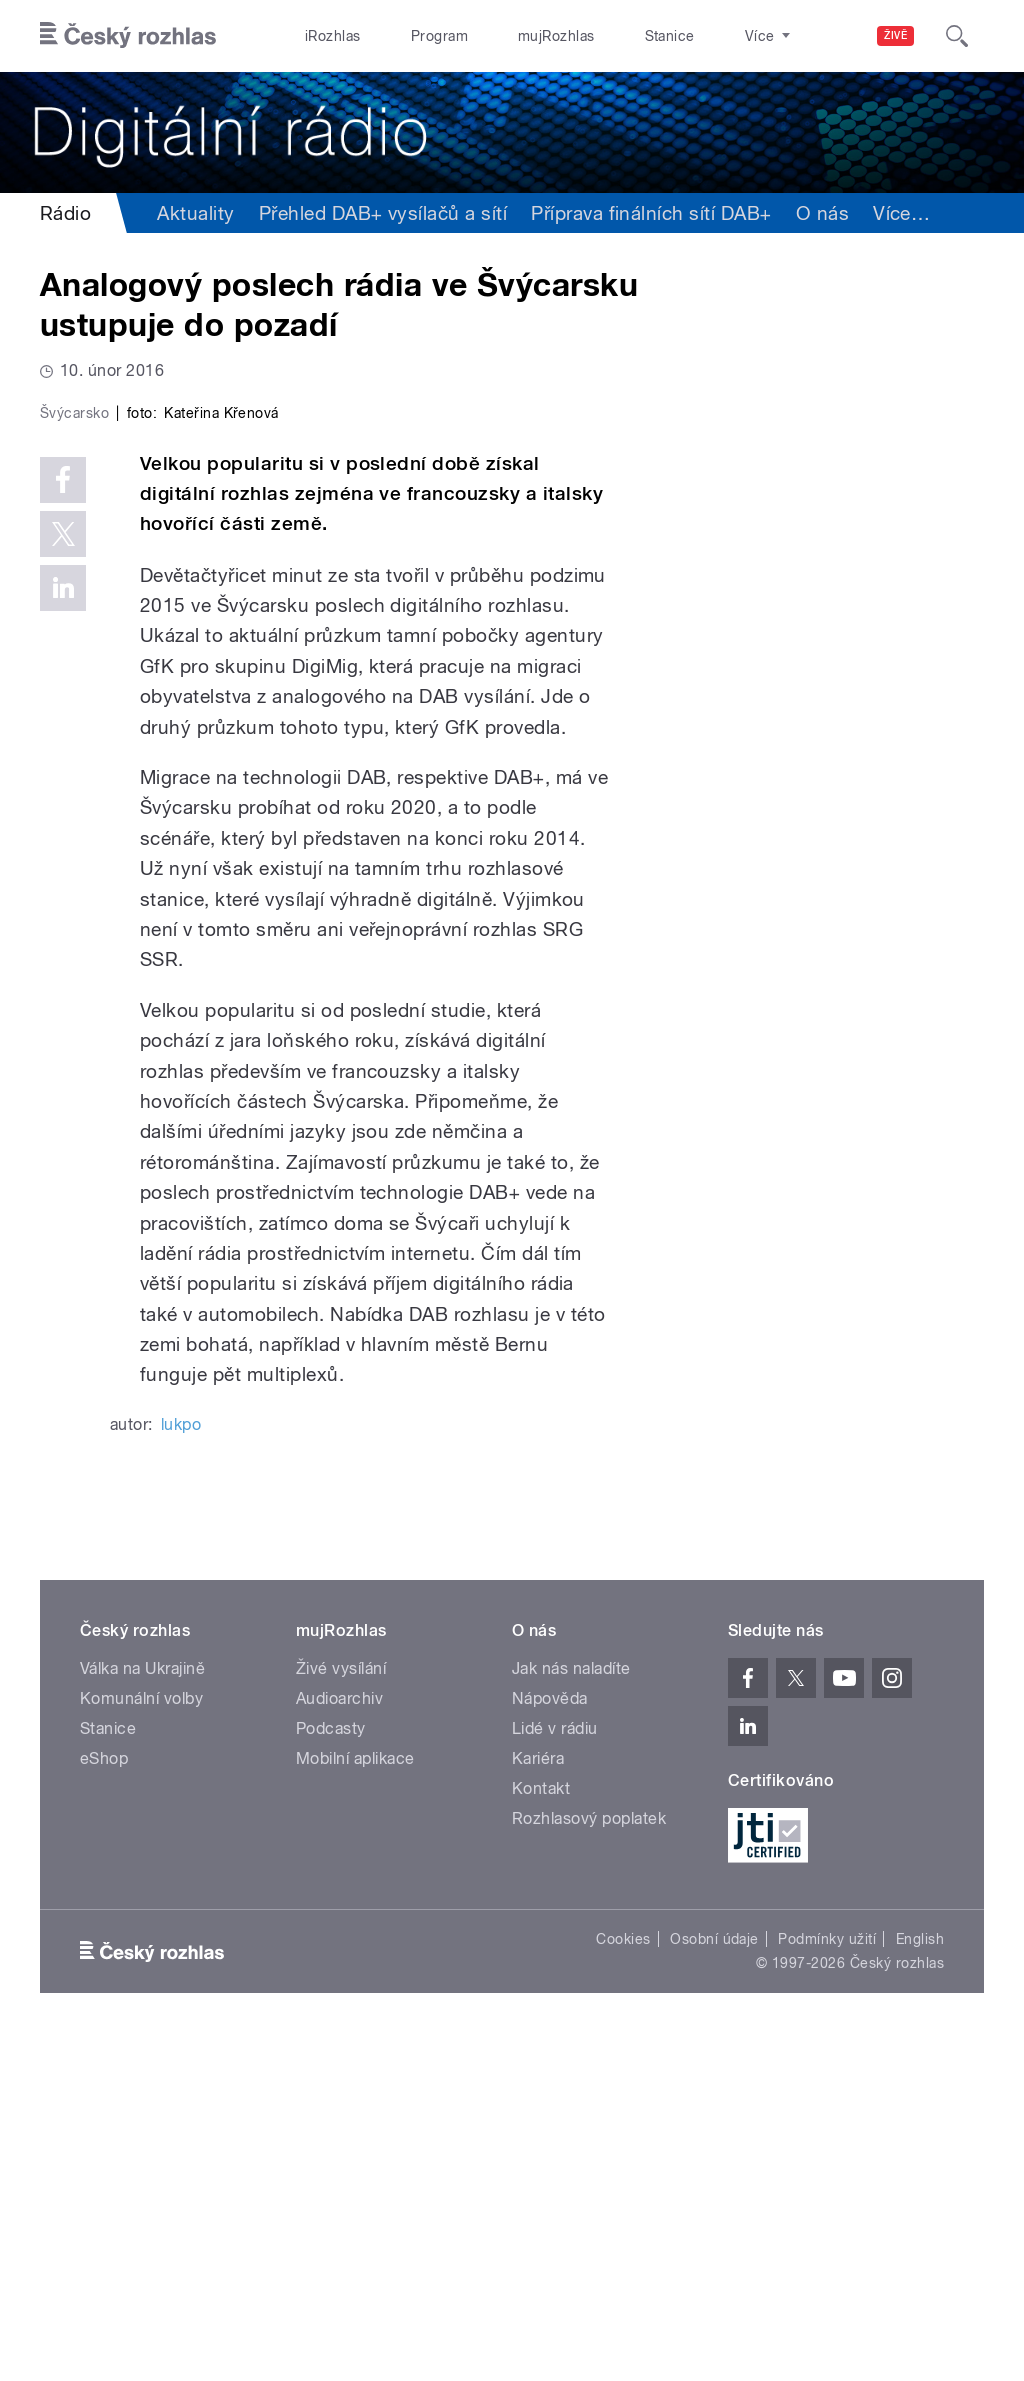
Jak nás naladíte (571, 2008)
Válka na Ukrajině (142, 2008)
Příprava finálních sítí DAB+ (651, 213)
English (920, 2279)
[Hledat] (957, 36)
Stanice (598, 36)
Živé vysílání (341, 2008)
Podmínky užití (827, 2279)
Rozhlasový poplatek (589, 2158)
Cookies (623, 2279)
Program (408, 36)
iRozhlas (323, 36)
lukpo (181, 1764)
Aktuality (195, 213)
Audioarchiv (339, 2038)
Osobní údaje (714, 2279)
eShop (104, 2098)
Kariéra (538, 2098)
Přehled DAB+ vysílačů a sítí (383, 213)
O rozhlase (689, 36)
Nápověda (550, 2038)
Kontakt (541, 2128)
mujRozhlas (505, 36)
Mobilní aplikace (355, 2098)
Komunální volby (141, 2038)
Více (901, 213)
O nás (822, 213)
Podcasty (331, 2068)
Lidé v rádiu (555, 2068)
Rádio (65, 213)
